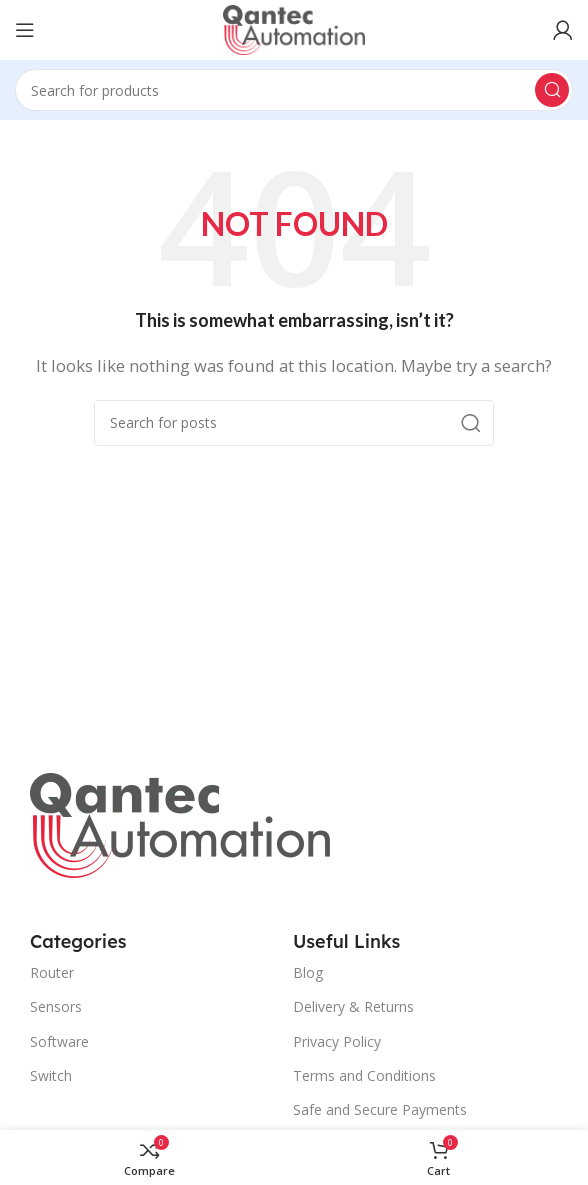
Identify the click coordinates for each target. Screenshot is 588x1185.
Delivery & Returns (353, 1006)
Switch (51, 1075)
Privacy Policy (337, 1041)
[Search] (294, 90)
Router (52, 972)
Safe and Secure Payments (380, 1109)
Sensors (56, 1006)
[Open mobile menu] (25, 30)
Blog (308, 972)
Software (59, 1041)
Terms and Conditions (364, 1075)
